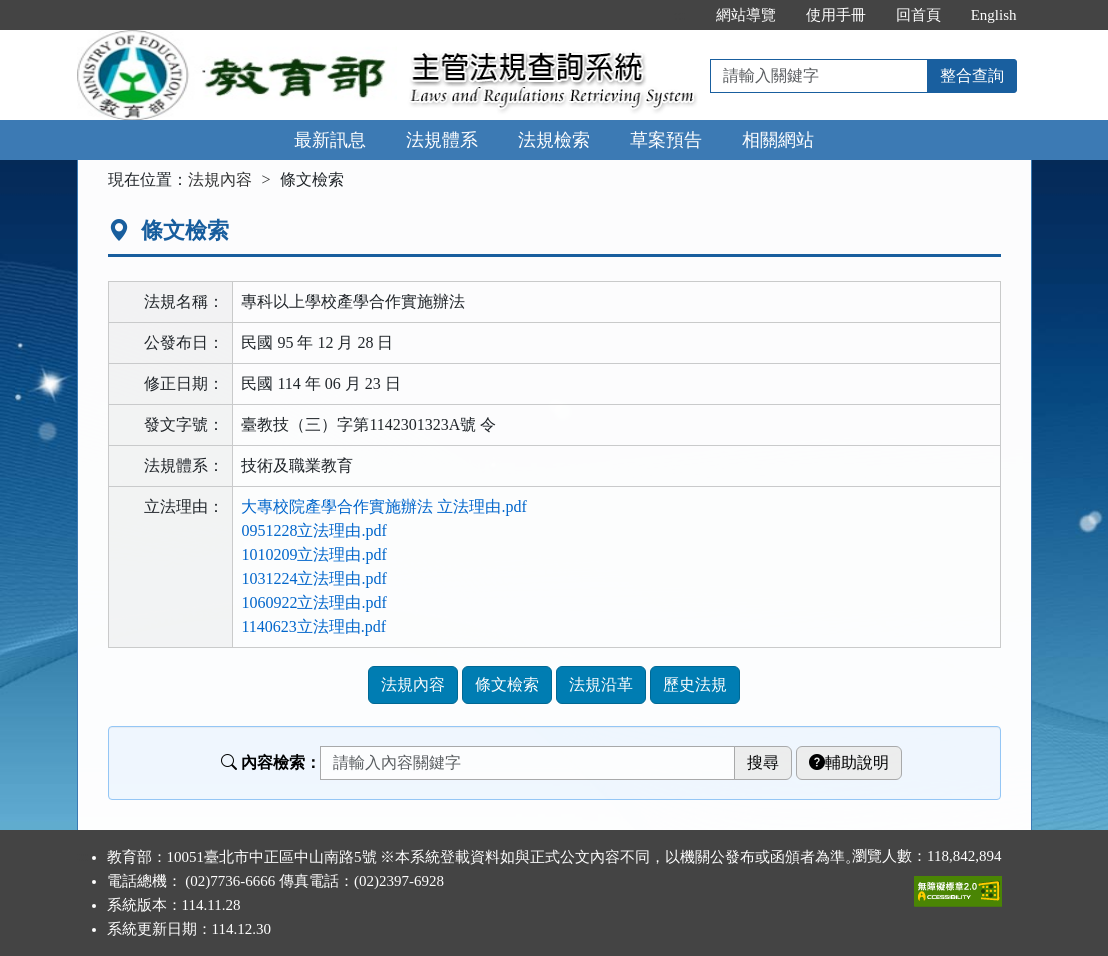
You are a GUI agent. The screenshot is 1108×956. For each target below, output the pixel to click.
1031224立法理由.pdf (313, 578)
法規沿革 (601, 684)
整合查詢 (972, 75)
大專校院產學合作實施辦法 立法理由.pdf (383, 506)
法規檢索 (554, 140)
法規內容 (220, 179)
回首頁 (918, 15)
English (994, 15)
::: (679, 15)
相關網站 (778, 140)
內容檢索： (271, 762)
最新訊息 (330, 140)
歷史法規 (695, 684)
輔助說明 (849, 762)
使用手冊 (836, 15)
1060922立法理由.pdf (313, 602)
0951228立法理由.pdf (313, 530)
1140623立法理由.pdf (313, 626)
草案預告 (666, 140)
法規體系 (442, 140)
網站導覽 (746, 15)
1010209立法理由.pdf (313, 554)
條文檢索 (507, 684)
